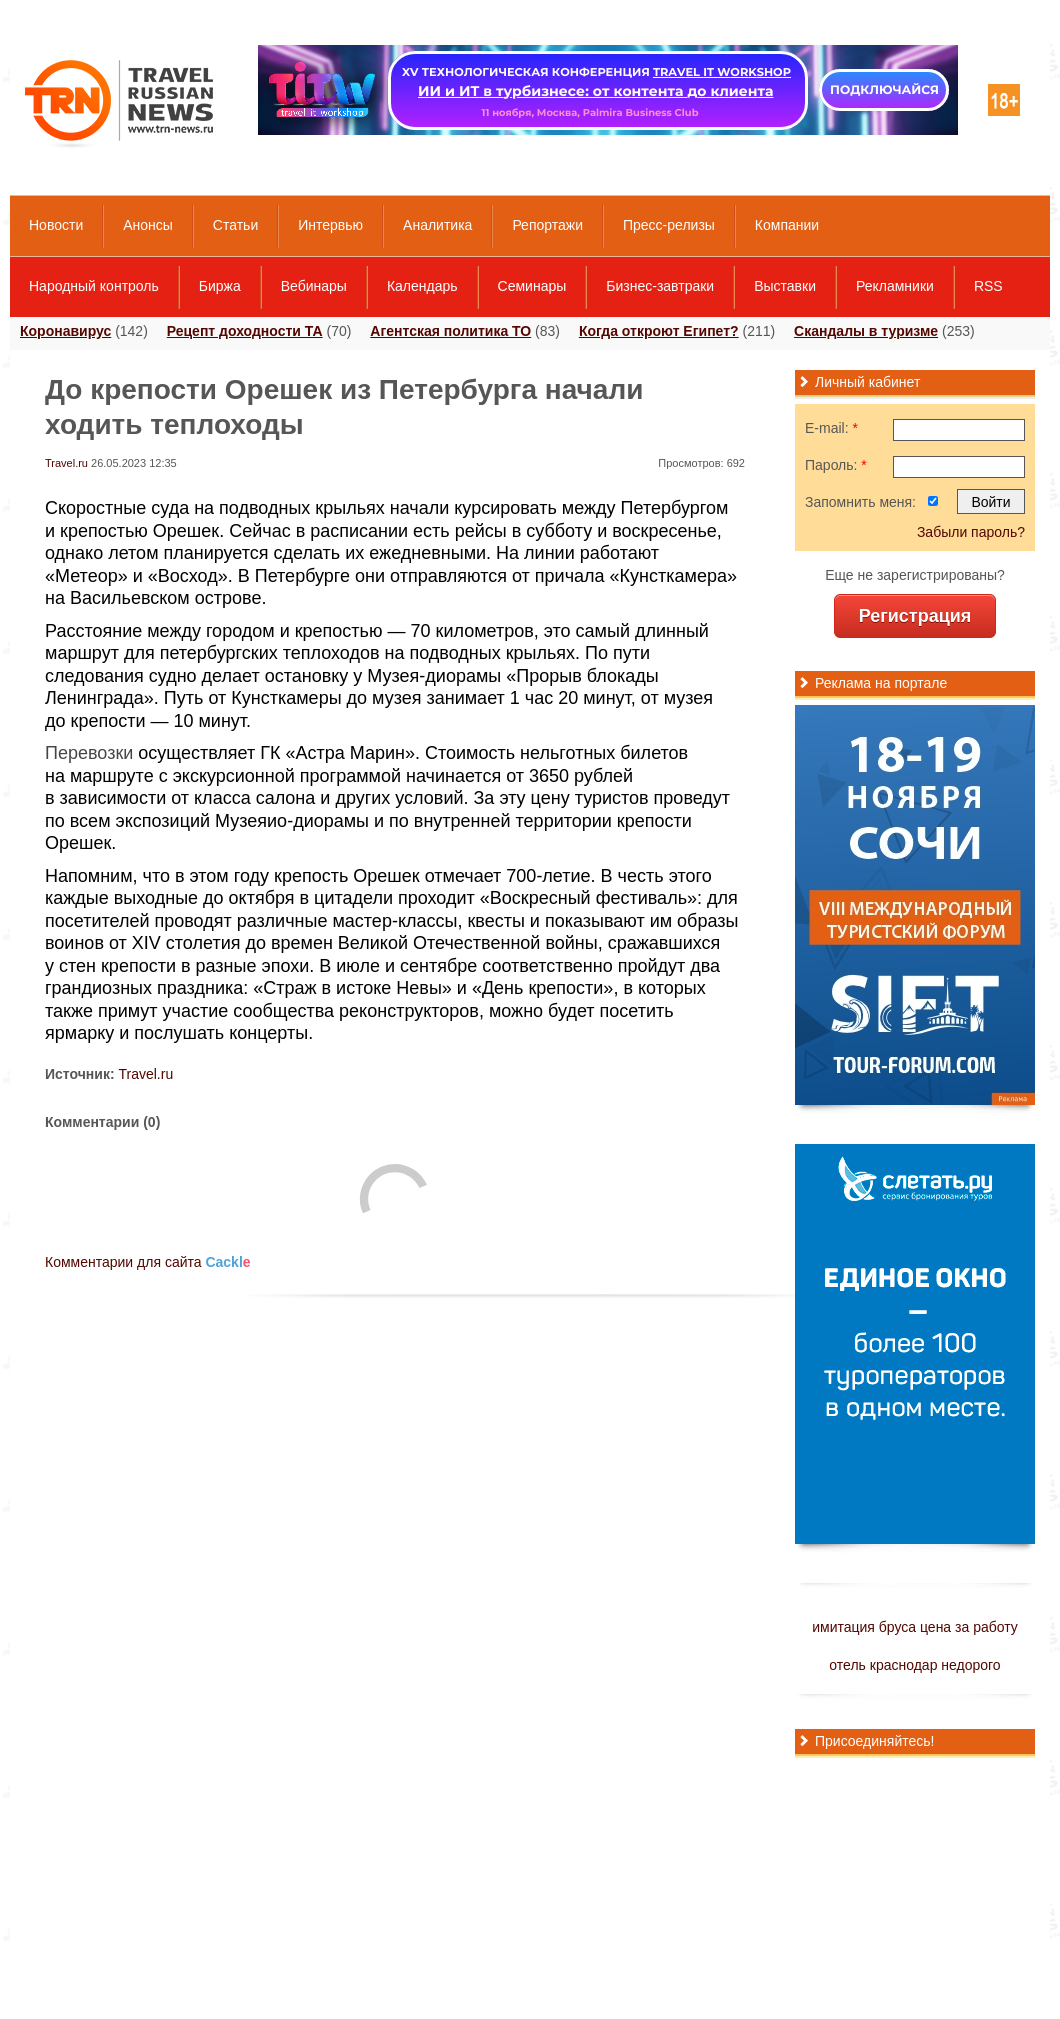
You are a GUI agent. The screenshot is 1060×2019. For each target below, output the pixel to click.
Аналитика (437, 225)
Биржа (220, 286)
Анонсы (148, 225)
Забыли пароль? (971, 532)
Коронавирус (65, 331)
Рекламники (895, 286)
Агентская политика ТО (450, 331)
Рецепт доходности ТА (245, 331)
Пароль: (836, 465)
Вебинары (314, 286)
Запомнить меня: (860, 502)
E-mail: (831, 428)
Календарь (422, 286)
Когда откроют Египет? (659, 331)
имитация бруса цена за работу (915, 1627)
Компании (787, 225)
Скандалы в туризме (866, 331)
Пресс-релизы (669, 225)
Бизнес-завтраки (660, 286)
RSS (988, 286)
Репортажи (547, 225)
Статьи (235, 225)
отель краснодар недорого (914, 1665)
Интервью (330, 225)
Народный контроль (94, 286)
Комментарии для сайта (148, 1262)
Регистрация (915, 616)
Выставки (785, 286)
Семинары (532, 286)
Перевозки (89, 753)
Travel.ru (66, 463)
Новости (56, 225)
